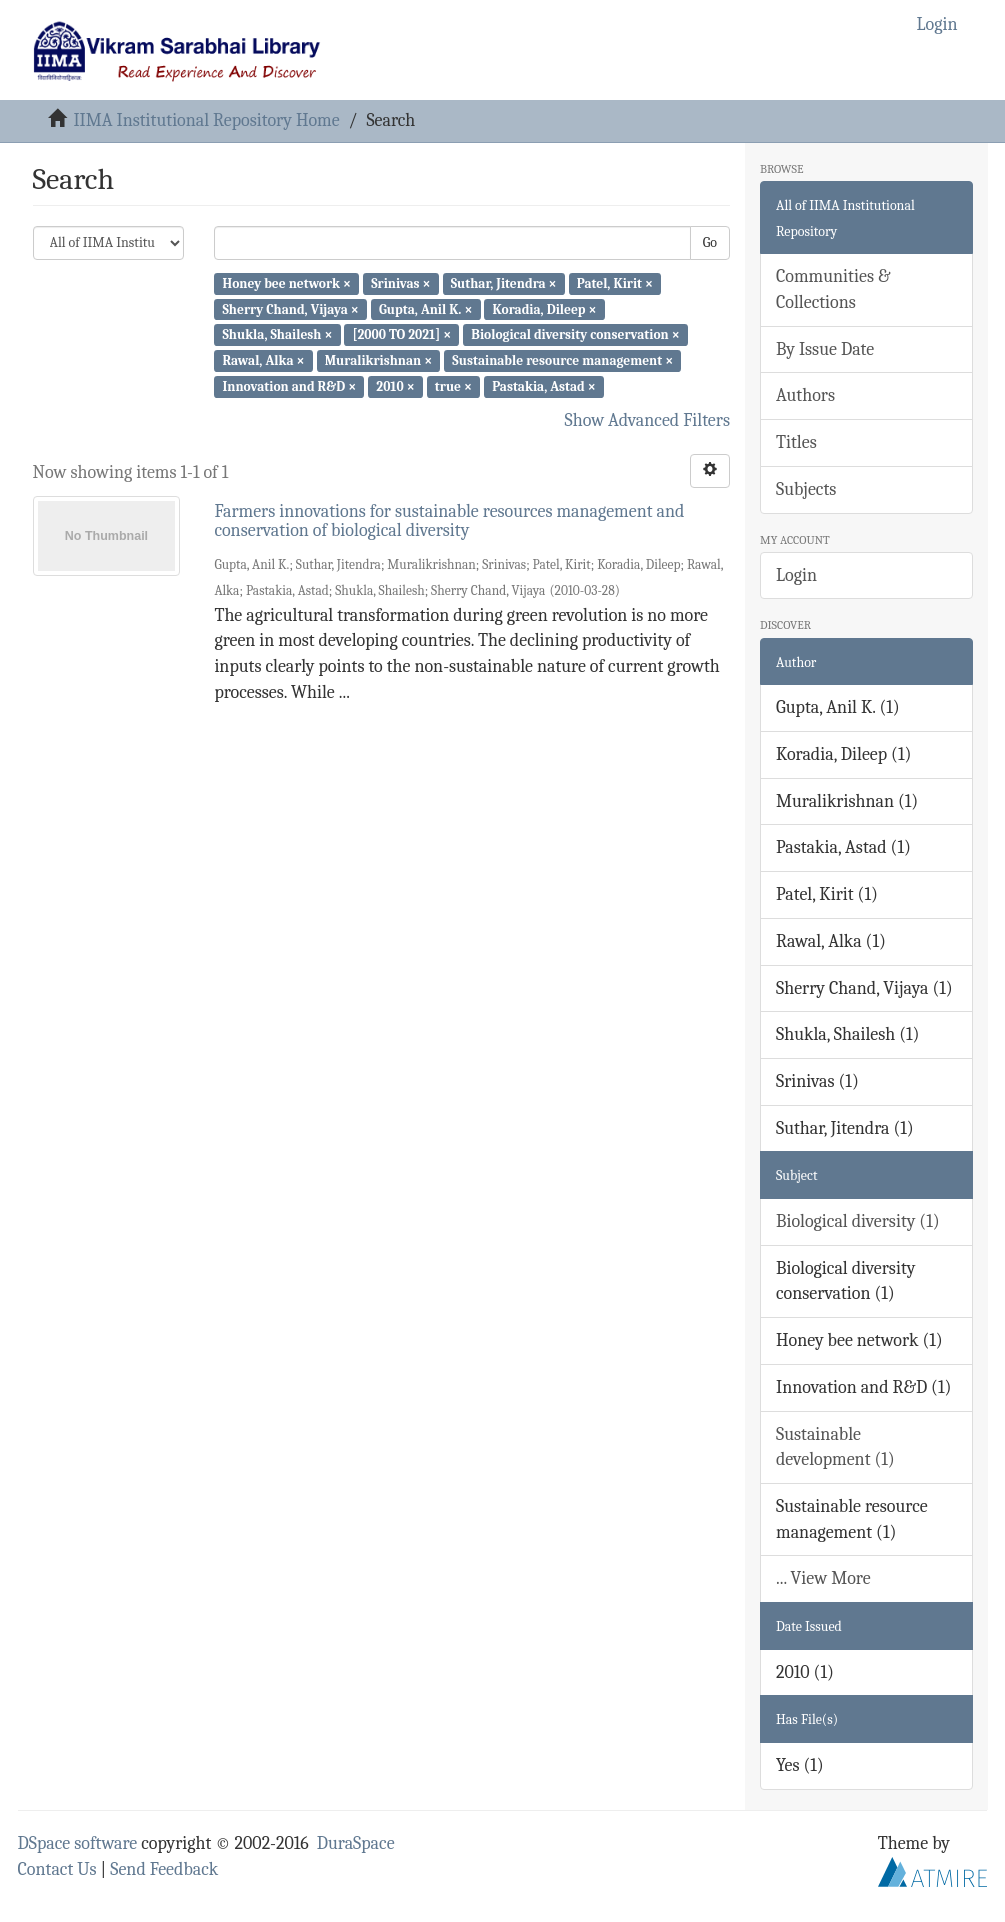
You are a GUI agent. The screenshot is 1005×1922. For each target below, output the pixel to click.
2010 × (395, 386)
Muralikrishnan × (379, 360)
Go (710, 242)
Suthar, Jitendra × (504, 283)
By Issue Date (825, 349)
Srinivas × (400, 283)
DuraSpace (356, 1843)
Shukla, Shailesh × (277, 334)
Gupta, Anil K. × (425, 308)
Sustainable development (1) (835, 1447)
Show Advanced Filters (648, 420)
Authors (805, 395)
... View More (823, 1578)
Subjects (806, 489)
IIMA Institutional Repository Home (206, 120)
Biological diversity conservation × (575, 334)
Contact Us (57, 1869)
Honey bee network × (286, 283)
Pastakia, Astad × (544, 386)
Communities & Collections (833, 289)
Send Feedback (164, 1869)
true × (453, 386)
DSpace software (78, 1843)
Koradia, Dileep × (545, 308)
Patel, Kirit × (615, 283)
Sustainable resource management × (562, 360)
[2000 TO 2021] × (402, 334)
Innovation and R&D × (289, 386)
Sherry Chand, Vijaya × (290, 308)
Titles (796, 442)
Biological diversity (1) (858, 1221)
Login (796, 575)
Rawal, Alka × (263, 360)
